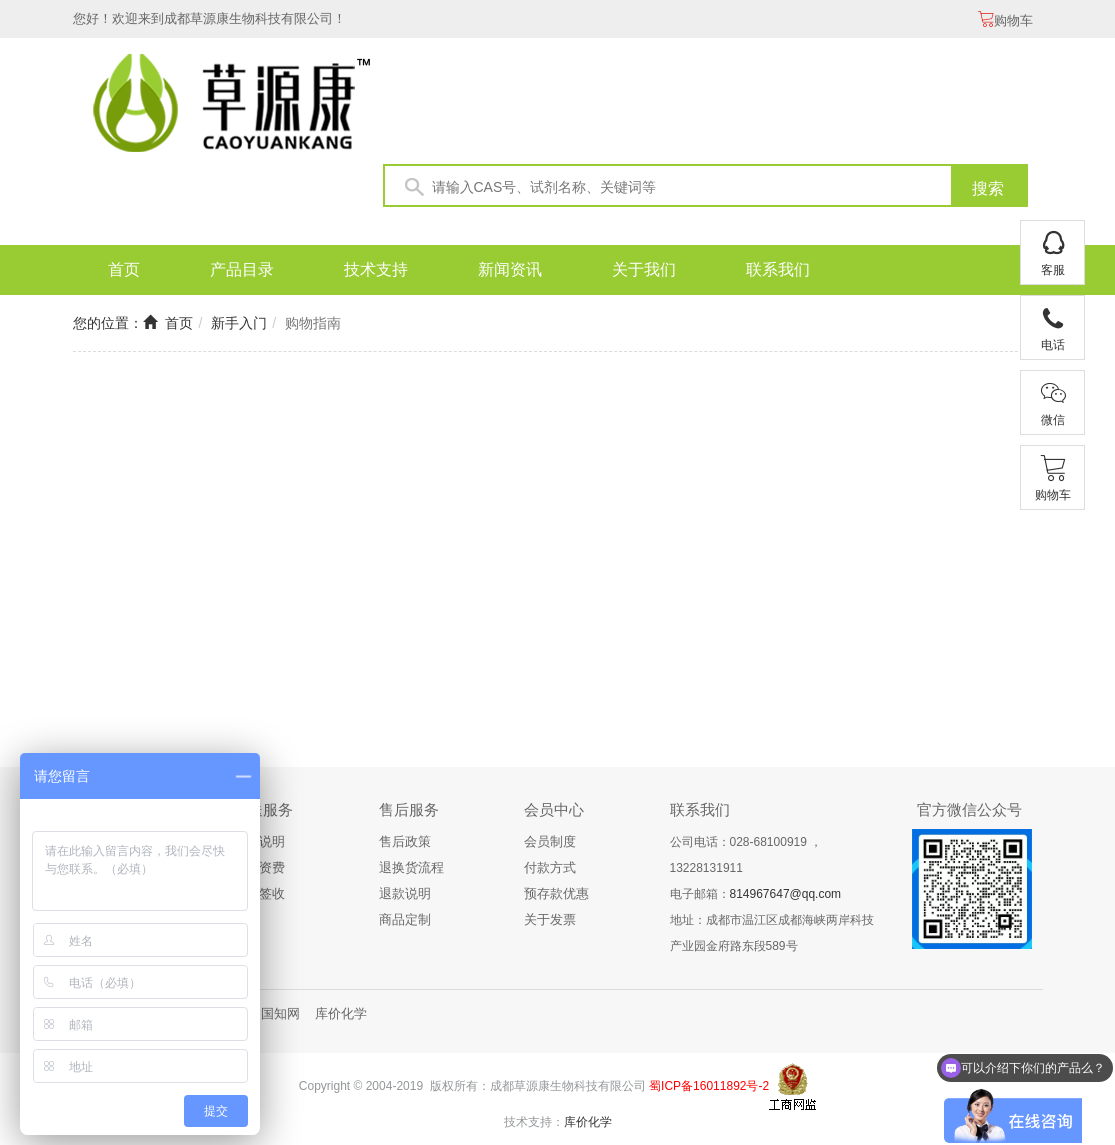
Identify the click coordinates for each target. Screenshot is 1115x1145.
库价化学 (341, 1013)
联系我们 (778, 269)
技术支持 (376, 269)
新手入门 (239, 323)
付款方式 (550, 867)
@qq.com (816, 894)
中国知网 (274, 1013)
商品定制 (405, 919)
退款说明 (405, 893)
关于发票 (550, 919)
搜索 (988, 188)
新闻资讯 (510, 269)
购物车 (1005, 20)
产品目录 (242, 269)
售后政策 (405, 841)
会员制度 (550, 841)
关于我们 (644, 269)
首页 (124, 269)
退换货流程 (411, 867)
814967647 (760, 894)
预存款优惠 (556, 893)
